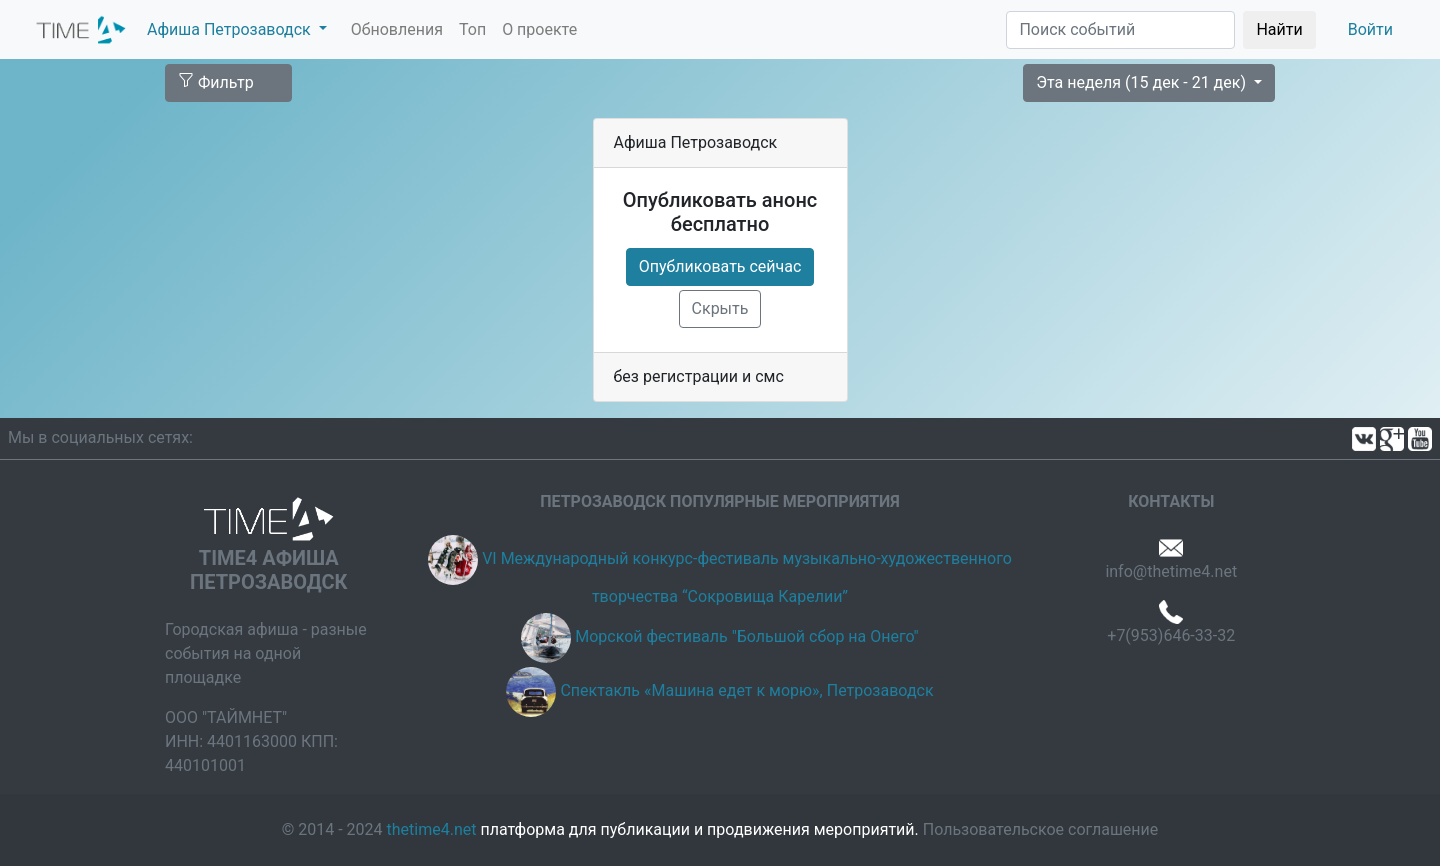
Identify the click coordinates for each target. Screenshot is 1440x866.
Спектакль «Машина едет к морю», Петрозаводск (746, 690)
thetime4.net (432, 829)
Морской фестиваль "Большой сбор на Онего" (747, 636)
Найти (1279, 29)
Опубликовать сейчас (720, 266)
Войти (1370, 29)
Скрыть (720, 308)
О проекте (539, 29)
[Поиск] (1120, 30)
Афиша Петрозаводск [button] (231, 29)
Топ (472, 29)
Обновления (397, 29)
